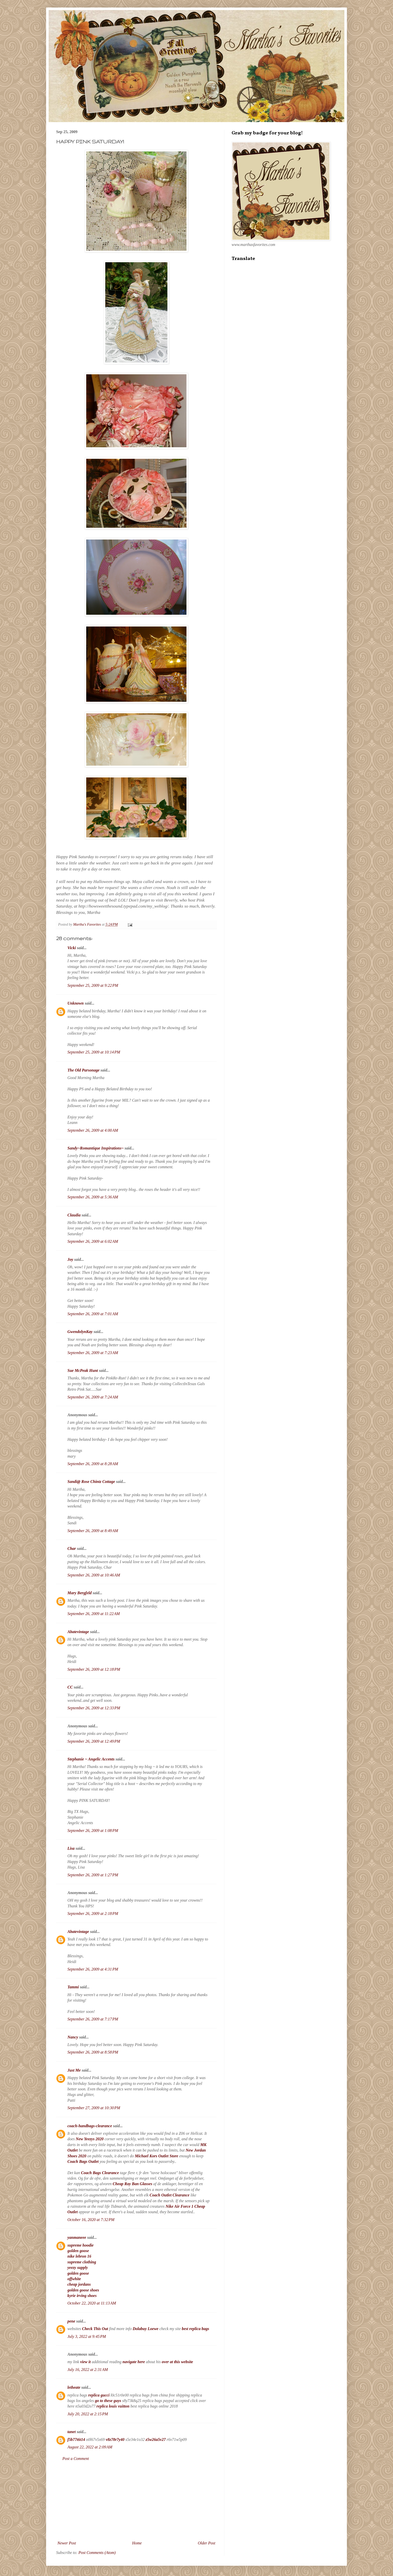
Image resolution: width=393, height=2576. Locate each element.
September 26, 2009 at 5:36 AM (92, 1197)
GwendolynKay (79, 1331)
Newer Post (66, 2543)
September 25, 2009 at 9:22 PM (92, 985)
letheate (73, 2387)
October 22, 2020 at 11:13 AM (91, 2303)
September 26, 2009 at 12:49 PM (93, 1741)
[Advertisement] (136, 2501)
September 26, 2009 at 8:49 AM (92, 1531)
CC (70, 1687)
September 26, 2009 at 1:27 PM (92, 1875)
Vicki (71, 948)
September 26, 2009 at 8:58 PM (92, 2052)
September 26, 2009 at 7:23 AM (92, 1353)
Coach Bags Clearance (100, 2173)
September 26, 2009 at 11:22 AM (93, 1614)
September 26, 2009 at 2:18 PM (92, 1913)
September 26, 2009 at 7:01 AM (92, 1314)
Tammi (73, 1987)
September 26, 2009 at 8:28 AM (92, 1464)
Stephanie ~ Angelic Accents (91, 1759)
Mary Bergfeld (79, 1593)
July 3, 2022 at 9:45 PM (86, 2336)
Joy (70, 1259)
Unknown (75, 1003)
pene (71, 2321)
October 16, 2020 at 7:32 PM (90, 2219)
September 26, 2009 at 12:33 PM (93, 1708)
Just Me (74, 2070)
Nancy (72, 2037)
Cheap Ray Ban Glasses (132, 2184)
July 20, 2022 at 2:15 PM (87, 2414)
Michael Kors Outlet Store (156, 2156)
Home (137, 2543)
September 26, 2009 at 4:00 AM (92, 1130)
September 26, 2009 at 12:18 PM (93, 1669)
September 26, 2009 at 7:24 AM (92, 1397)
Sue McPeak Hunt (82, 1370)
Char (71, 1548)
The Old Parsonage (83, 1070)
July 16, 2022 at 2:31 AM (87, 2369)
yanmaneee (76, 2237)
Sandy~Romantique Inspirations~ (95, 1148)
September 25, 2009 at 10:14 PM (93, 1052)
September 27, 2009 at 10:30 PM (93, 2108)
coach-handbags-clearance (89, 2126)
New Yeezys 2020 (90, 2139)
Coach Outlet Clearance (169, 2195)
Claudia (73, 1215)
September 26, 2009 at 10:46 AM (93, 1575)
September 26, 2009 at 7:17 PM (92, 2019)
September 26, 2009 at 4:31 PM (92, 1969)
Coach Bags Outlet (83, 2161)
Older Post (206, 2543)
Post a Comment (75, 2458)
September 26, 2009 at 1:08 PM (92, 1830)
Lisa (70, 1848)
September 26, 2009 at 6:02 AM (92, 1241)
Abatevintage (78, 1632)
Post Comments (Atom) (97, 2552)
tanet (71, 2432)
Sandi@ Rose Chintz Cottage (91, 1481)
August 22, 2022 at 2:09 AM (89, 2447)
